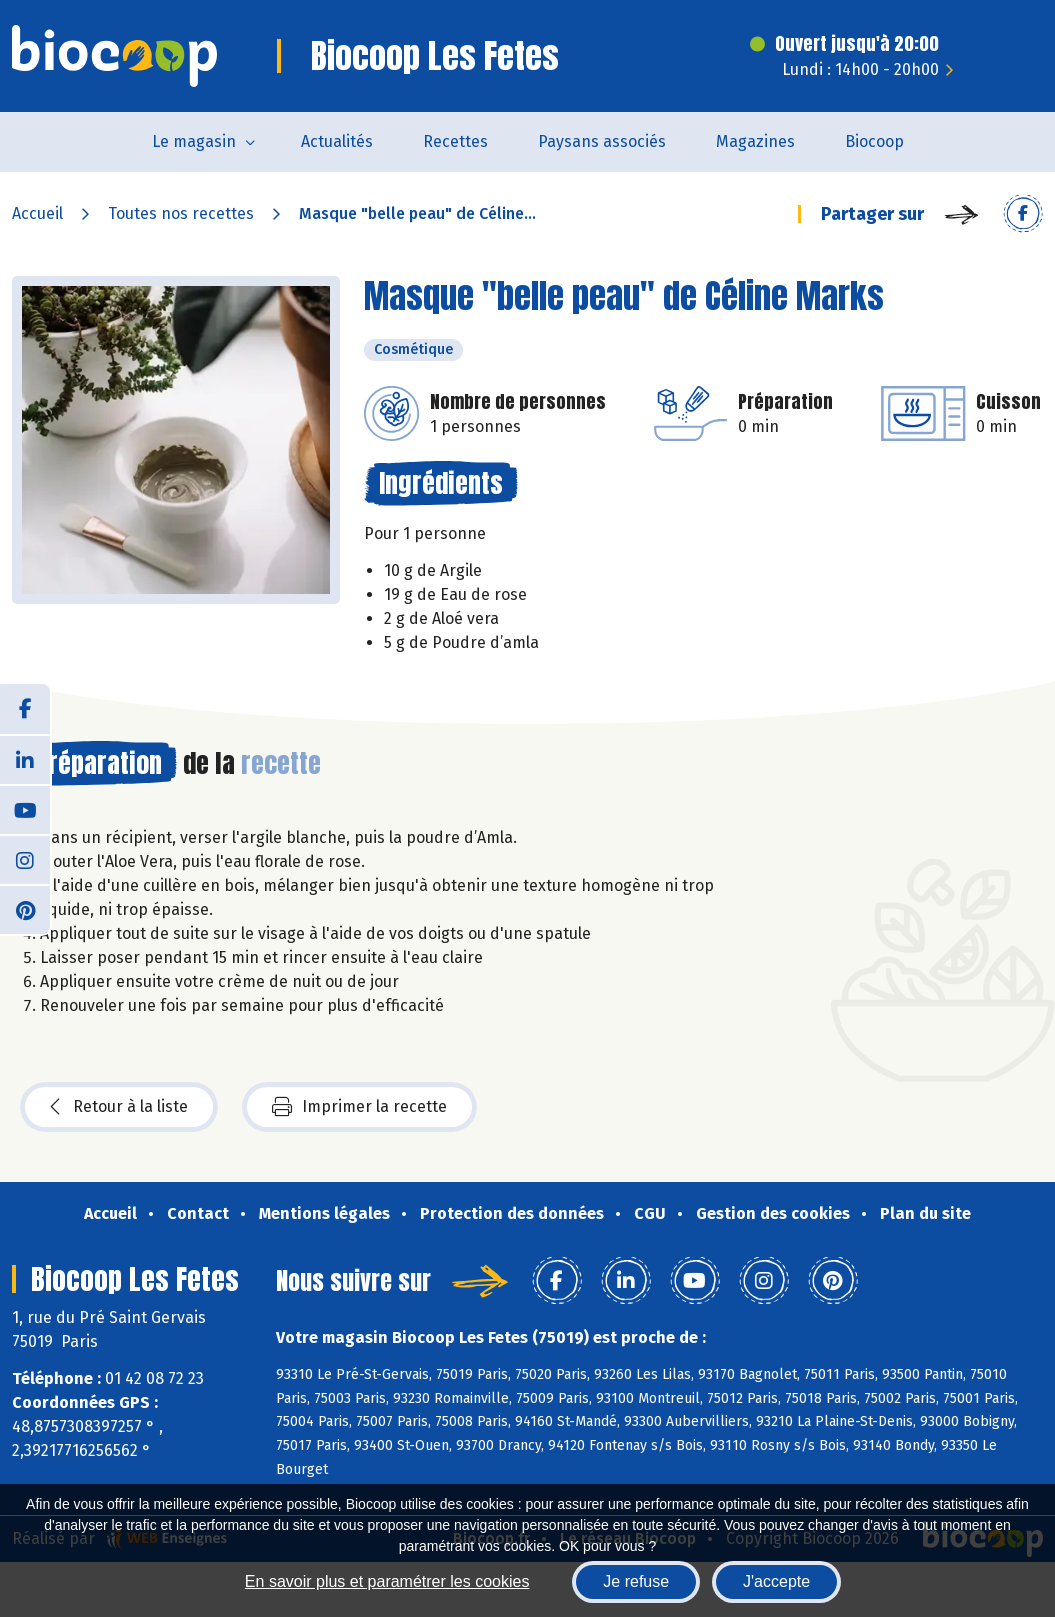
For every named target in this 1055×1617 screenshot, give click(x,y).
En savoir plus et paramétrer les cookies (387, 1581)
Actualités (337, 141)
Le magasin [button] (194, 141)
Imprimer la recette (359, 1107)
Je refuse (636, 1581)
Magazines (755, 141)
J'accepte (776, 1581)
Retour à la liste (119, 1107)
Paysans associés (602, 141)
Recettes (455, 141)
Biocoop (874, 141)
